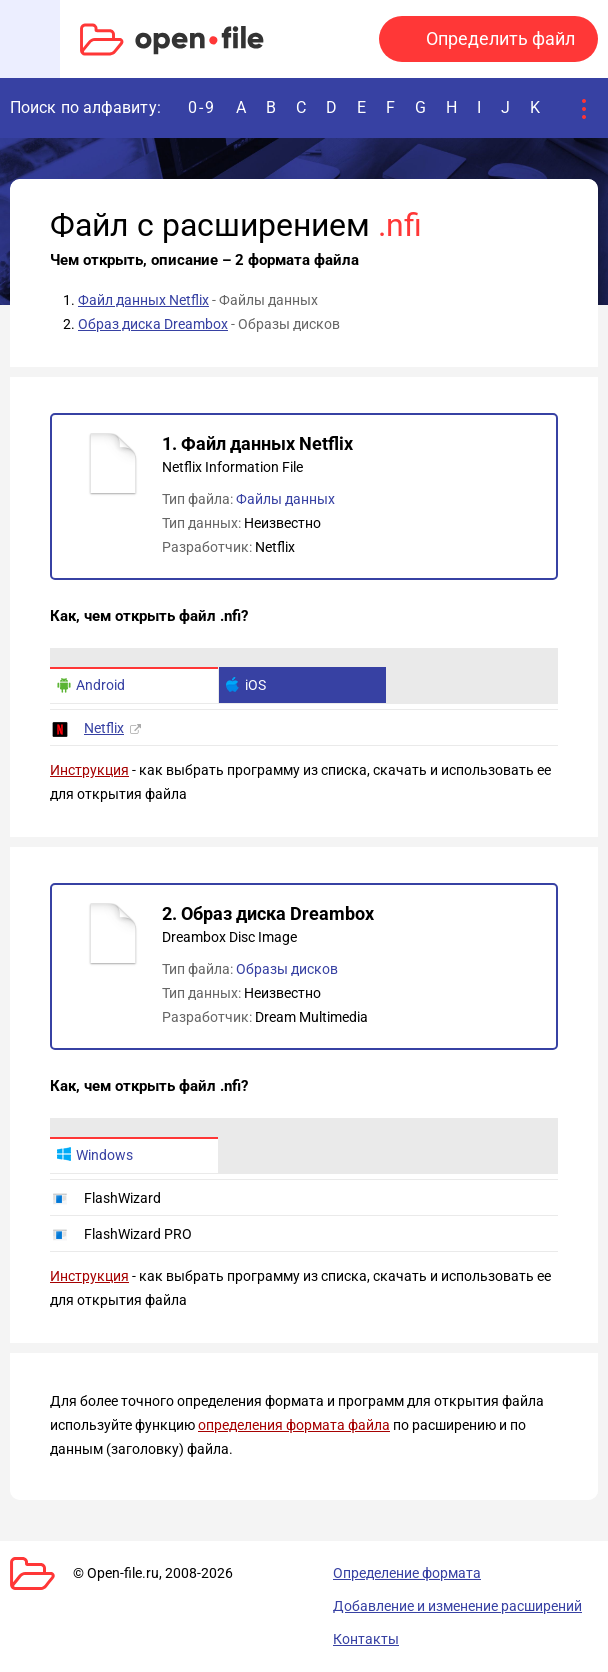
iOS (245, 685)
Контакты (366, 1639)
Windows (94, 1155)
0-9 (202, 107)
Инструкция (89, 770)
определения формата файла (294, 1425)
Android (90, 685)
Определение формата (407, 1573)
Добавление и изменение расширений (457, 1606)
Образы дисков (287, 969)
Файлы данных (285, 499)
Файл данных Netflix (143, 300)
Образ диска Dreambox (153, 324)
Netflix (104, 728)
